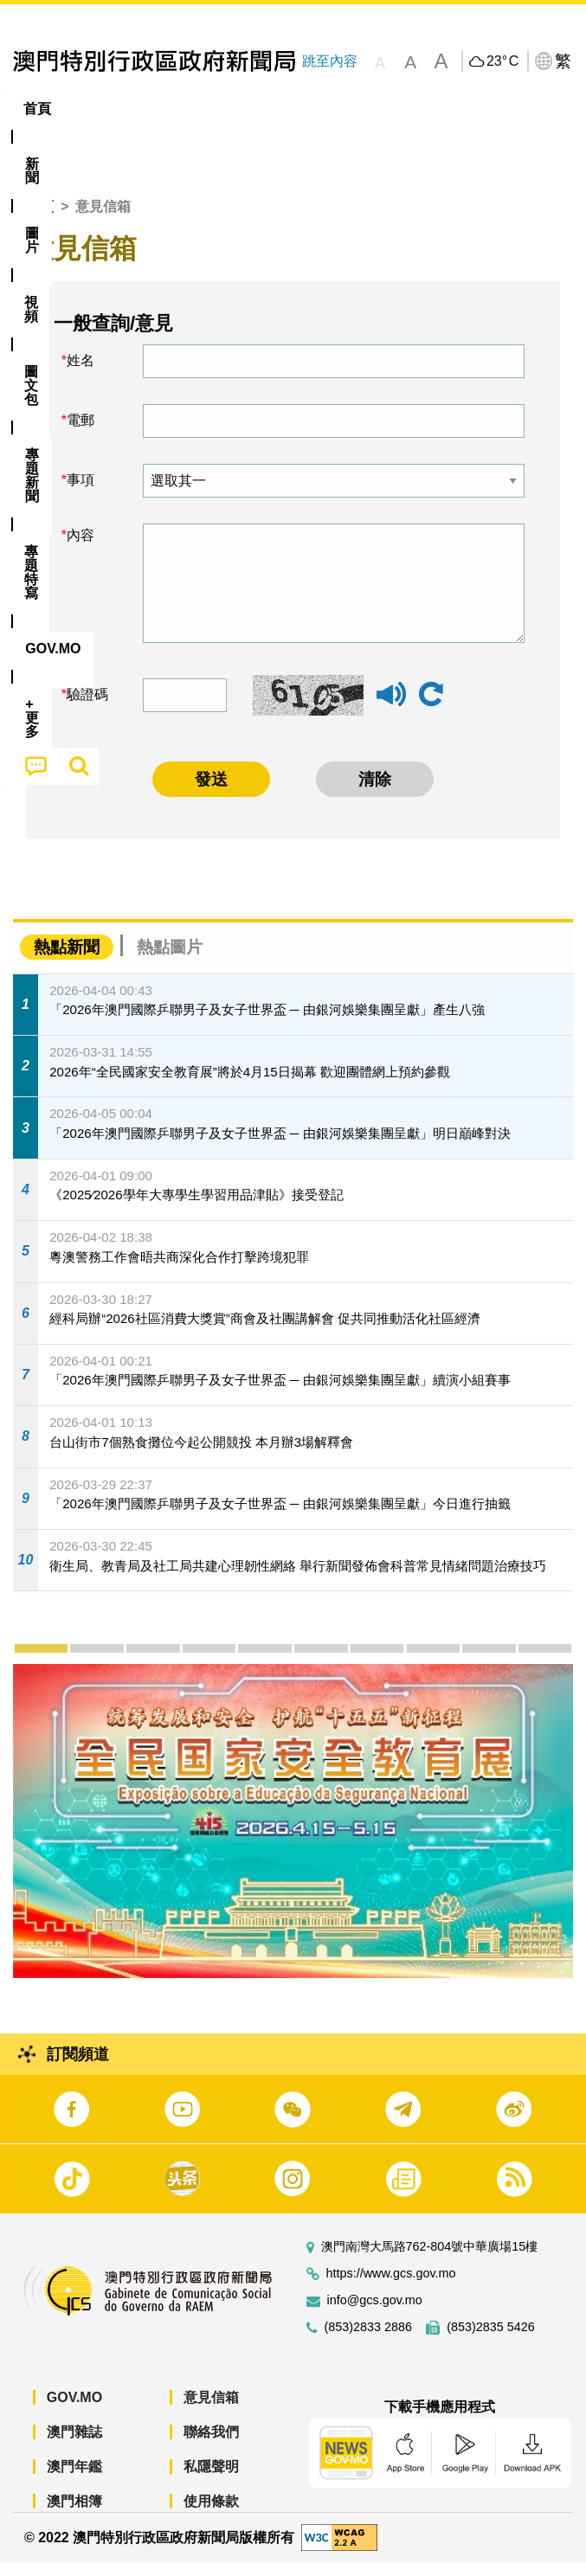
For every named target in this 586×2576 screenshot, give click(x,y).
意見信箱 (211, 2411)
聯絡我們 (211, 2445)
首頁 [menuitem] (37, 108)
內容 (80, 549)
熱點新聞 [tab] (67, 960)
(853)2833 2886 (369, 2341)
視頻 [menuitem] (216, 108)
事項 (80, 493)
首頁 (40, 220)
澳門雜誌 (74, 2445)
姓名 (80, 374)
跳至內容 (329, 61)
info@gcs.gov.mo (374, 2314)
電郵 (80, 434)
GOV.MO (74, 2411)
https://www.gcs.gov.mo (391, 2287)
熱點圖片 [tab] (170, 960)
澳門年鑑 (74, 2480)
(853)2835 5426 (491, 2341)
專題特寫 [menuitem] (448, 108)
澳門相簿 (74, 2515)
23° (502, 61)
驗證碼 (87, 708)
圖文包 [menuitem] (283, 108)
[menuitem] (94, 109)
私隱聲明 (211, 2480)
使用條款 (211, 2515)
